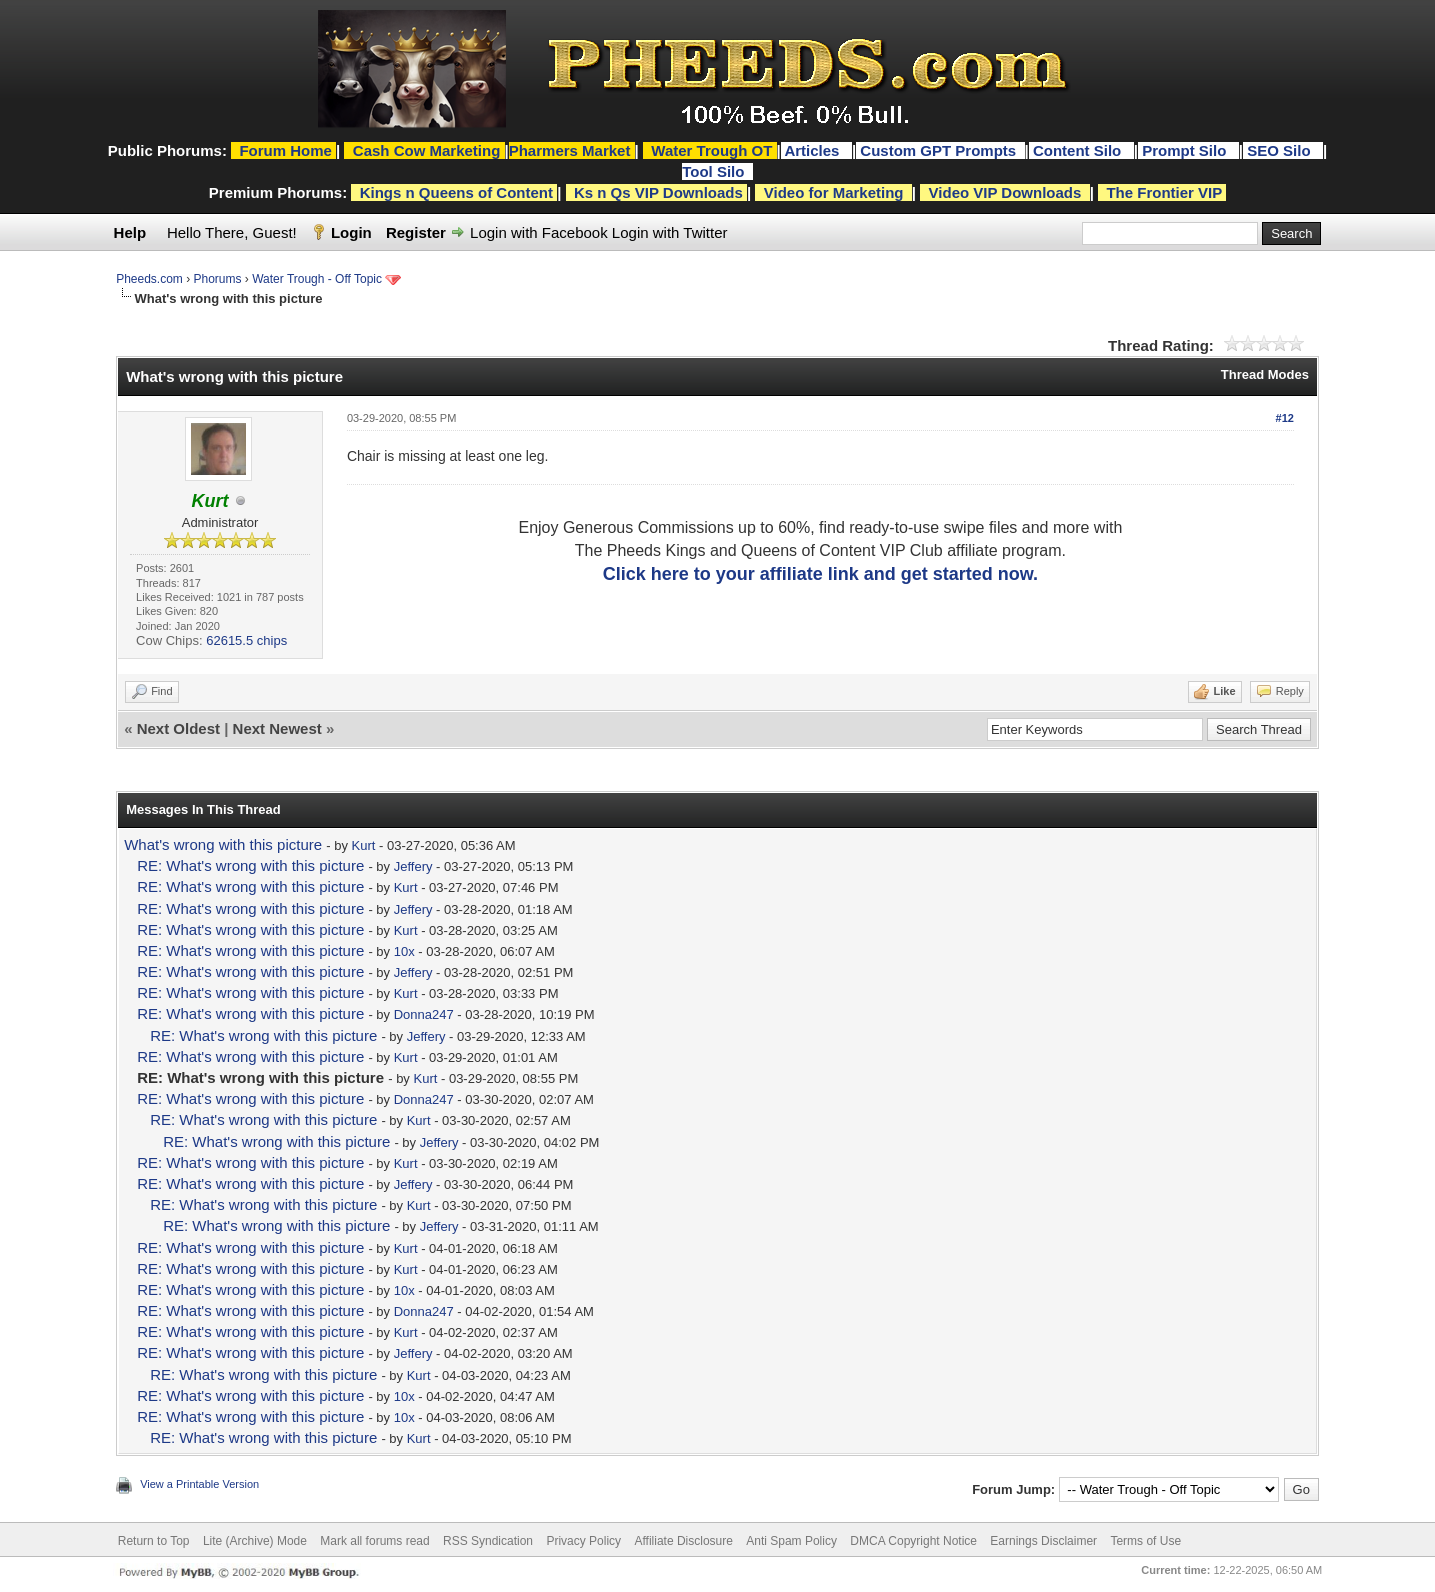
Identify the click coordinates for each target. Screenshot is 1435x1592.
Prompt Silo (1186, 150)
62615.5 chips (246, 640)
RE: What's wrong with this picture (250, 865)
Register (416, 232)
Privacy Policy (583, 1541)
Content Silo (1079, 150)
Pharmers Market (570, 150)
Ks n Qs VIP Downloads (658, 192)
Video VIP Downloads (1005, 192)
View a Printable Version (199, 1484)
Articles (813, 150)
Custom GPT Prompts (938, 150)
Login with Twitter (670, 232)
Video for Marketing (834, 192)
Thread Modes (1265, 374)
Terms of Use (1145, 1541)
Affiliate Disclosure (683, 1541)
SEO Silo (1281, 150)
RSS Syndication (488, 1541)
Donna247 (424, 1014)
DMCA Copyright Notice (913, 1541)
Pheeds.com (149, 279)
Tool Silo (715, 171)
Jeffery (413, 866)
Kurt (364, 845)
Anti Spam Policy (791, 1541)
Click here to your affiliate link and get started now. (820, 574)
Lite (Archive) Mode (255, 1541)
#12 (1285, 418)
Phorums (218, 279)
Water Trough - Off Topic (317, 279)
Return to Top (154, 1541)
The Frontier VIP (1164, 192)
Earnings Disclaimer (1043, 1541)
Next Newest (277, 728)
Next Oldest (178, 728)
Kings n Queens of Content (456, 192)
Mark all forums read (374, 1541)
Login (351, 232)
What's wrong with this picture (223, 844)
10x (404, 951)
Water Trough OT (711, 150)
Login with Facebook (539, 232)
